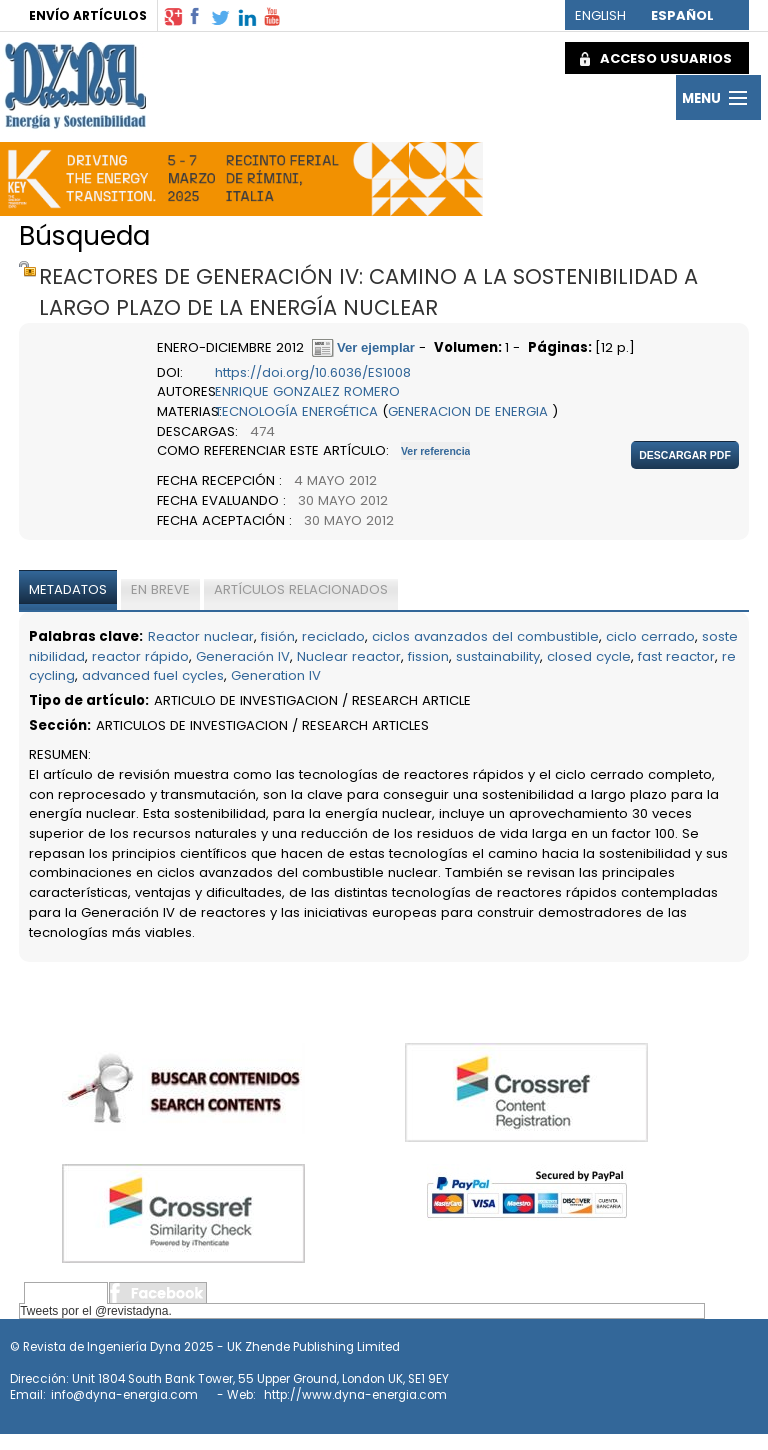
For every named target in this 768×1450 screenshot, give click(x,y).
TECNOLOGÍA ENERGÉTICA (296, 411)
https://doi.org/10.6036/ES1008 (313, 372)
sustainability (498, 656)
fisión (278, 636)
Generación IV (243, 656)
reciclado (333, 636)
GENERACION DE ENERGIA (468, 411)
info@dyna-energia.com (124, 1395)
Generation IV (276, 675)
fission (428, 656)
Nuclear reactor (349, 656)
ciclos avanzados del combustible (485, 636)
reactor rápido (140, 656)
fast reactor (676, 656)
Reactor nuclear (201, 636)
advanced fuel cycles (153, 675)
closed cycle (589, 656)
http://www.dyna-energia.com (355, 1395)
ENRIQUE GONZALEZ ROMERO (307, 391)
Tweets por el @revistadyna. (96, 1311)
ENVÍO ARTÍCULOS (88, 15)
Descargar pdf (685, 455)
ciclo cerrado (650, 636)
